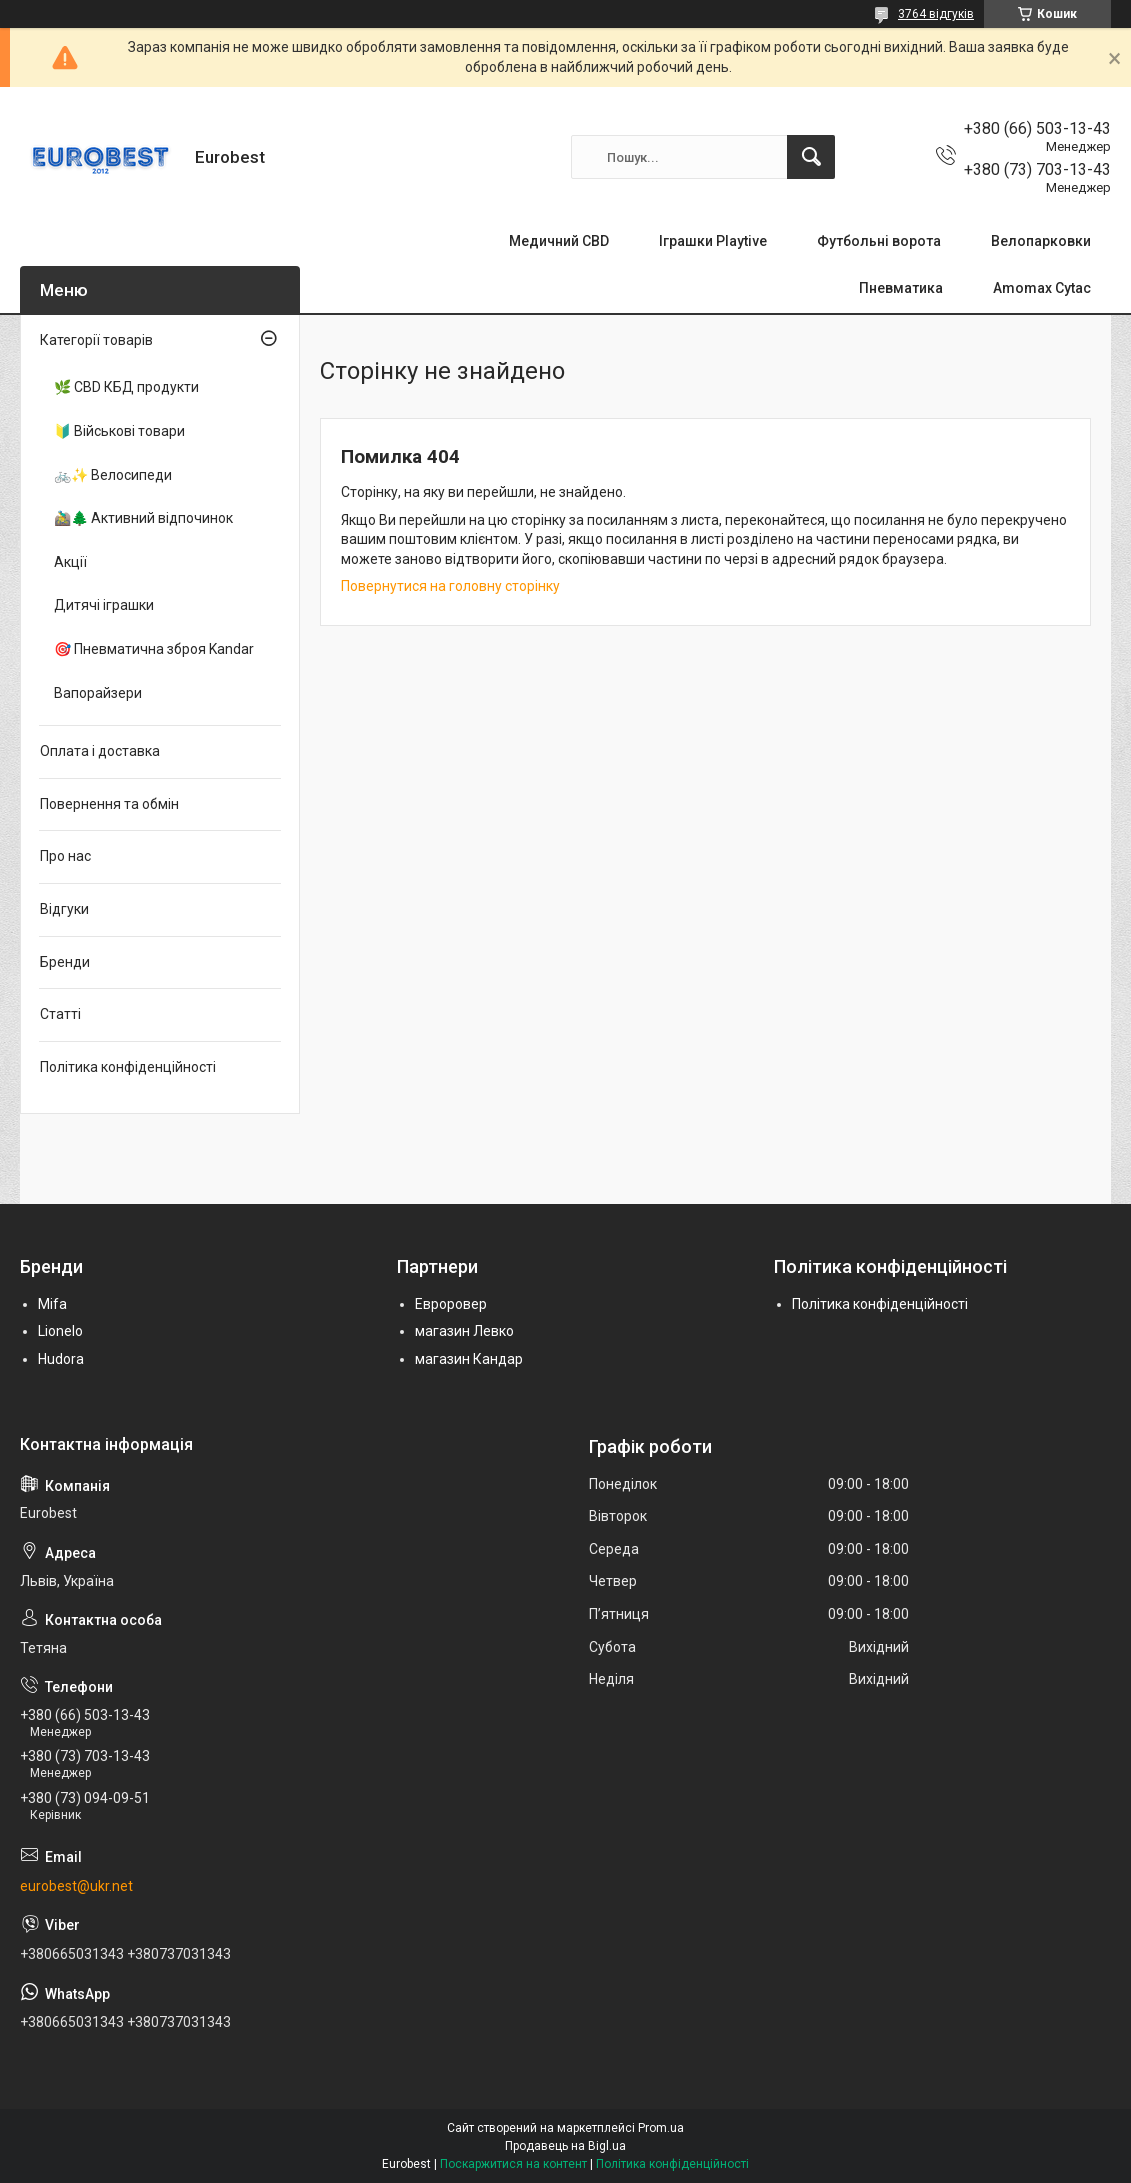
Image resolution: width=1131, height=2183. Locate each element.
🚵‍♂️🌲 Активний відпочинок (143, 518)
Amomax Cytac (1042, 288)
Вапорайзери (98, 693)
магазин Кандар (469, 1359)
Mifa (52, 1304)
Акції (70, 562)
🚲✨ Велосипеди (113, 475)
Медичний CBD (559, 241)
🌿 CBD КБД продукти (126, 387)
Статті (60, 1014)
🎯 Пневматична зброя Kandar (154, 649)
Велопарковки (1041, 241)
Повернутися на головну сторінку (450, 586)
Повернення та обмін (109, 804)
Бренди (65, 962)
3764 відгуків (936, 14)
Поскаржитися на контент (513, 2164)
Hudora (61, 1359)
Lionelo (60, 1331)
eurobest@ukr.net (76, 1886)
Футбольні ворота (879, 241)
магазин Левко (464, 1331)
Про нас (65, 856)
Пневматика (901, 288)
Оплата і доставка (100, 751)
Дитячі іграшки (104, 605)
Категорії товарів (96, 340)
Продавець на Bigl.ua (565, 2146)
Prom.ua (661, 2128)
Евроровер (451, 1304)
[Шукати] (811, 157)
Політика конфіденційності (128, 1067)
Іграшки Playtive (713, 241)
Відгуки (64, 909)
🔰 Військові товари (119, 431)
